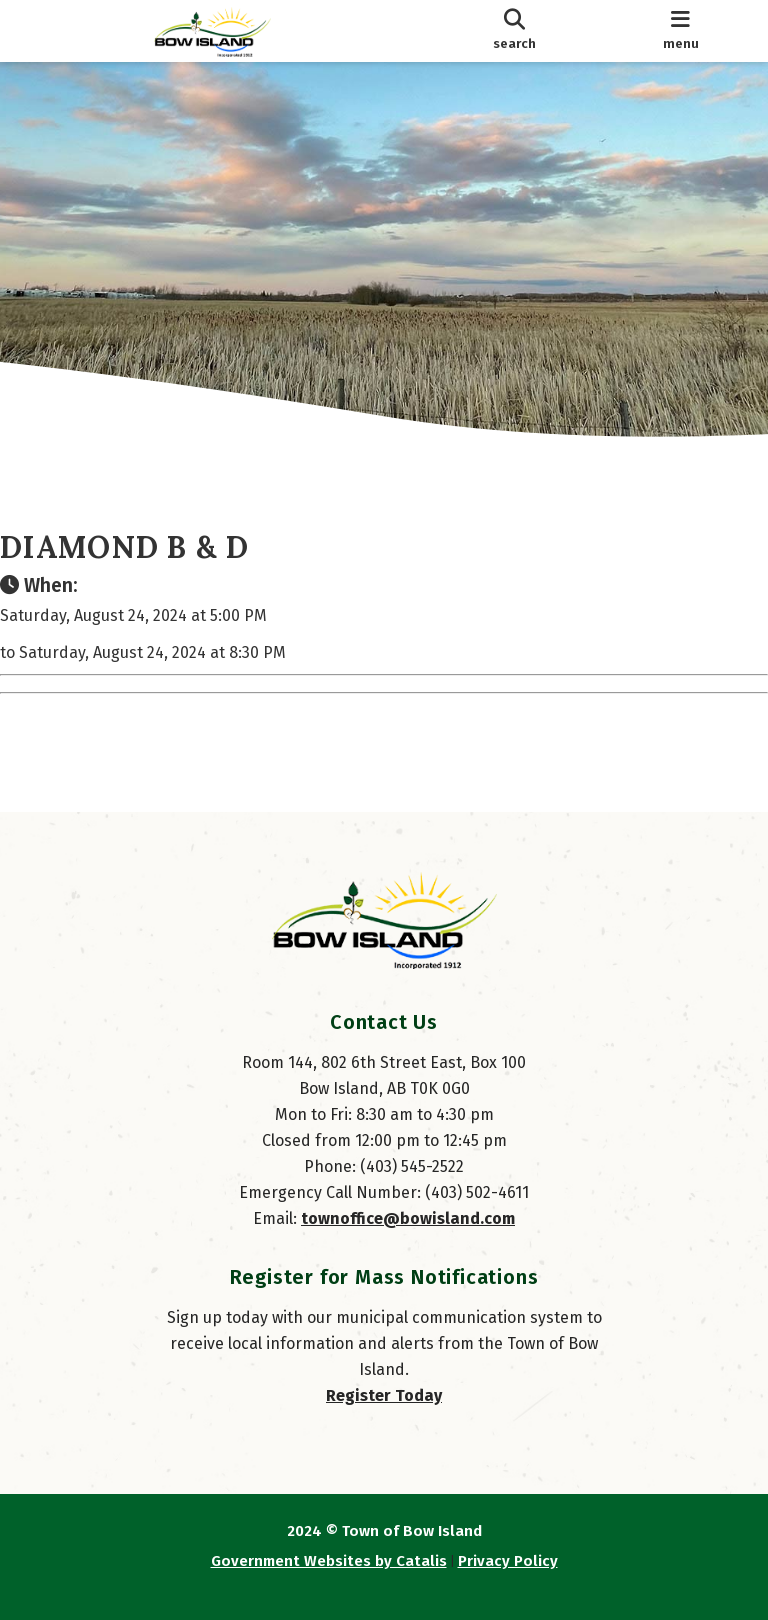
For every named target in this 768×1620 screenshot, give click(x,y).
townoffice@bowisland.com (408, 1218)
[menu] (680, 31)
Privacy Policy (508, 1561)
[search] (514, 31)
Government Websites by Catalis (329, 1561)
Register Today (384, 1395)
